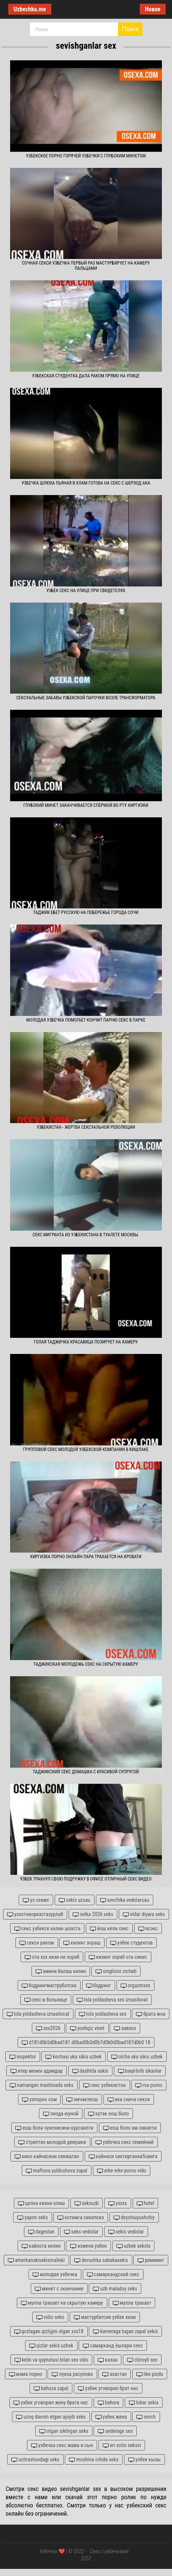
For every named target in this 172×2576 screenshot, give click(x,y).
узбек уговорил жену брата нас (50, 2402)
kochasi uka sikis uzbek (73, 2057)
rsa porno (148, 2085)
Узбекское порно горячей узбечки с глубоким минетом (86, 156)
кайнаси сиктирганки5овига (123, 2156)
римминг (151, 2260)
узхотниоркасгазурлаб (35, 1914)
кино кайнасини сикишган (47, 2156)
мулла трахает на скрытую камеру (62, 2303)
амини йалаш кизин (61, 1971)
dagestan (41, 2232)
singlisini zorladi (116, 1971)
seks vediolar (81, 2232)
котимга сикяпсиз (80, 2217)
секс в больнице (45, 2000)
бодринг (98, 1985)
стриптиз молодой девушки (52, 2142)
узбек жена (111, 2417)
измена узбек (88, 2246)
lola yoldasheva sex (103, 2014)
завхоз (125, 2028)
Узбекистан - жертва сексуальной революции (86, 1127)
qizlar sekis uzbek (51, 2346)
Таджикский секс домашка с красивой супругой (86, 1771)
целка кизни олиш (41, 2203)
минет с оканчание (59, 2289)
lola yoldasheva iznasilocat (38, 2014)
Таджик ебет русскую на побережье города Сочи (85, 912)
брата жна (150, 2014)
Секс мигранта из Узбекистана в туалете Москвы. (86, 1234)
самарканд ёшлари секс (113, 2346)
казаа (107, 2360)
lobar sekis (144, 2402)
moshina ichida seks (93, 2459)
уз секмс (36, 1900)
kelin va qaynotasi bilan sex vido (51, 2360)
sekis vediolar (126, 2232)
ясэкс (148, 1928)
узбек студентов (131, 1943)
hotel (145, 2203)
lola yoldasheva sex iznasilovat (112, 2000)
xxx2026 (48, 2028)
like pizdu (149, 2374)
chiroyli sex (142, 2360)
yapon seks (32, 2217)
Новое (152, 9)
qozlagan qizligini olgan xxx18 (49, 2331)
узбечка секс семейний (125, 2142)
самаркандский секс (113, 2274)
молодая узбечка (55, 2274)
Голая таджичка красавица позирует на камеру (86, 1342)
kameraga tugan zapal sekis (125, 2331)
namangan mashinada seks (41, 2085)
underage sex (115, 2431)
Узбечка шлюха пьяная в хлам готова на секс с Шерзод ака (85, 483)
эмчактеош (82, 2099)
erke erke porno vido (121, 2171)
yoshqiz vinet (87, 2028)
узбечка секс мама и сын (62, 2445)
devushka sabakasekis (101, 2260)
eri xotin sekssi (122, 2445)
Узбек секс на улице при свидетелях (86, 590)
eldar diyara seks (144, 1914)
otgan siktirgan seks (63, 2431)
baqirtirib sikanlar (140, 2071)
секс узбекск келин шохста (47, 1928)
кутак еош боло (108, 2114)
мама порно (25, 2374)
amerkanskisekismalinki (36, 2260)
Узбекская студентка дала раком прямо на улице (85, 375)
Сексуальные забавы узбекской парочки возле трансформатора (86, 697)
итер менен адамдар (36, 2071)
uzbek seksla (134, 2246)
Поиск (130, 29)
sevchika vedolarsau (124, 1900)
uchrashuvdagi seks (35, 2459)
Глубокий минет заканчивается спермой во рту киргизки (85, 805)
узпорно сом (39, 2099)
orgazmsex (136, 1985)
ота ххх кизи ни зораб (52, 1957)
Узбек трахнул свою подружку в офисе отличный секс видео (86, 1879)
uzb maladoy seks (115, 2289)
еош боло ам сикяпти (130, 2128)
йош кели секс (109, 1928)
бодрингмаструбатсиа (49, 1985)
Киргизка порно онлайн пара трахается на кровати (85, 1556)
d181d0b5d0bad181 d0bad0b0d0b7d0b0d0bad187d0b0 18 (86, 2042)
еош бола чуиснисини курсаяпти (54, 2128)
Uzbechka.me (29, 9)
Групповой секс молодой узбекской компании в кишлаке (85, 1449)
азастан (114, 2374)
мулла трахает (132, 2303)
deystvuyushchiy (134, 2217)
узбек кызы (144, 2459)
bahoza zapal (51, 2388)
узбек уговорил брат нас (108, 2388)
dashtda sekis (90, 2071)
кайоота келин (41, 2246)
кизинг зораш (81, 1943)
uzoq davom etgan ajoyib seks (50, 2417)
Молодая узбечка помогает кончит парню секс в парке (85, 1020)
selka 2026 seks (93, 1914)
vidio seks (50, 2317)
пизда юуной (60, 2114)
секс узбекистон (104, 2085)
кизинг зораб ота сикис (118, 1957)
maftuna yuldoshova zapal (56, 2171)
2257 (86, 2558)
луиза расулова (72, 2374)
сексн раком (36, 1943)
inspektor (22, 2057)
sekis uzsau (74, 1900)
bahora (108, 2402)
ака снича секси (129, 2099)
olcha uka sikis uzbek (137, 2057)
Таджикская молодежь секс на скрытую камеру (85, 1664)
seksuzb (87, 2203)
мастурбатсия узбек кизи (105, 2317)
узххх (117, 2203)
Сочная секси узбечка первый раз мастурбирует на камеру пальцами (86, 265)
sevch (146, 2417)
